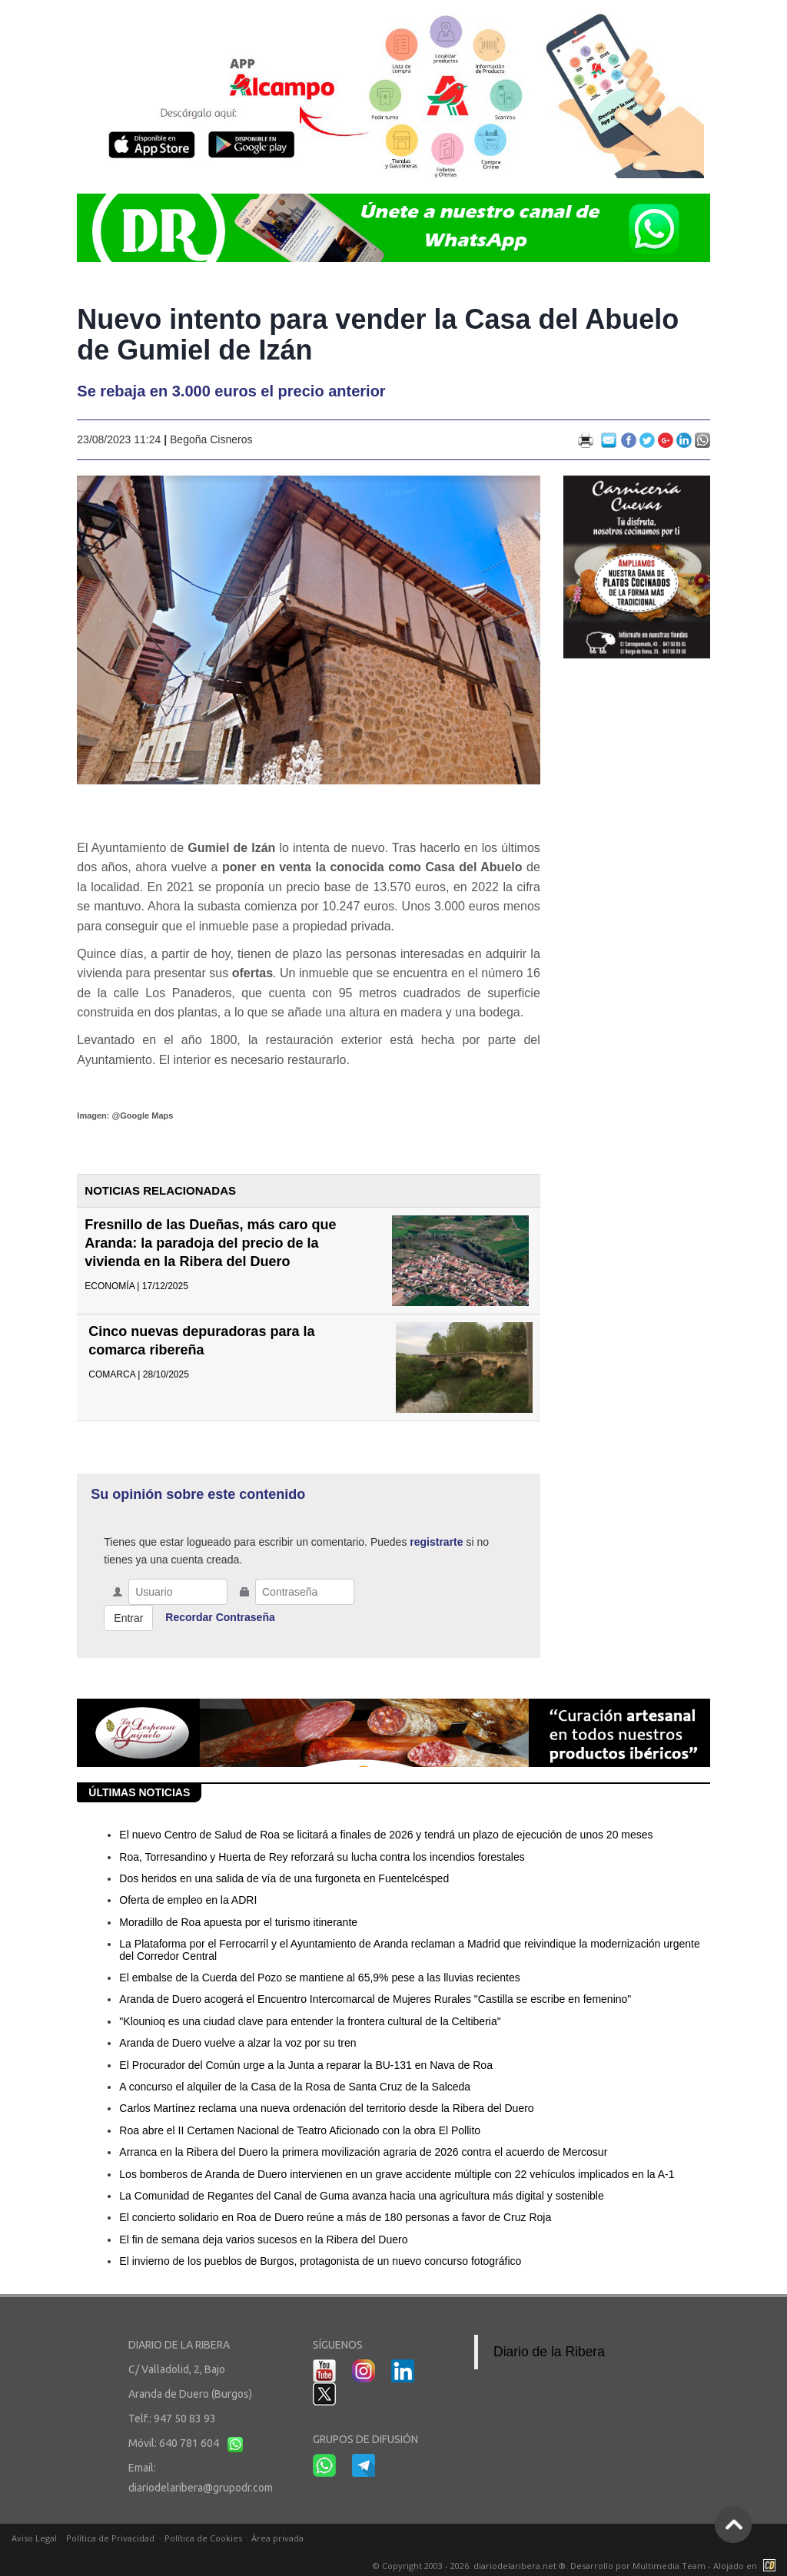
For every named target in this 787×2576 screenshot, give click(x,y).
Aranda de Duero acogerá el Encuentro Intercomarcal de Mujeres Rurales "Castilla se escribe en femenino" (375, 1999)
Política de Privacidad (110, 2538)
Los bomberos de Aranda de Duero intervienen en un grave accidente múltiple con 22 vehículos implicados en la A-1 (396, 2174)
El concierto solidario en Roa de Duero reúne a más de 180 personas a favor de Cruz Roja (335, 2217)
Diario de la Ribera (549, 2351)
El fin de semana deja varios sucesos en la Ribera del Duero (263, 2239)
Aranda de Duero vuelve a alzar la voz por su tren (237, 2043)
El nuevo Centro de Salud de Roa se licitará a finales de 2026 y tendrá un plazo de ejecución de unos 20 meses (386, 1834)
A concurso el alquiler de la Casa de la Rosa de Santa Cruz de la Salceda (294, 2086)
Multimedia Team (669, 2565)
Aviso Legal (34, 2538)
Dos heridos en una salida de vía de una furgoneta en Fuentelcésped (284, 1878)
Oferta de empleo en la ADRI (188, 1900)
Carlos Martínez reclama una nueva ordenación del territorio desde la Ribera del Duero (326, 2108)
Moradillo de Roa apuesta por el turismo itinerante (238, 1922)
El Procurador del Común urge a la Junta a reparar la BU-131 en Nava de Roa (306, 2065)
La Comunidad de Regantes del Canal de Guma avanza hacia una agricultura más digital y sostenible (361, 2196)
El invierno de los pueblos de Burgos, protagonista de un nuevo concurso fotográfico (320, 2261)
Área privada (277, 2538)
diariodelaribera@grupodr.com (200, 2488)
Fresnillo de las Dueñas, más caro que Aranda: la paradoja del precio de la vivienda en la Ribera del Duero (210, 1243)
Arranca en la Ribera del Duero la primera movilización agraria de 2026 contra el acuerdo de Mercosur (363, 2152)
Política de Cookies (203, 2538)
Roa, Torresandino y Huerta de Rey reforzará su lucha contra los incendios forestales (321, 1857)
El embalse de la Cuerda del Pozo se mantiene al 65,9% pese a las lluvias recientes (319, 1977)
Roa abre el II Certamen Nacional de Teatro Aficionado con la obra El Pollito (299, 2130)
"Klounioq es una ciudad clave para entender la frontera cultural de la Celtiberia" (309, 2021)
